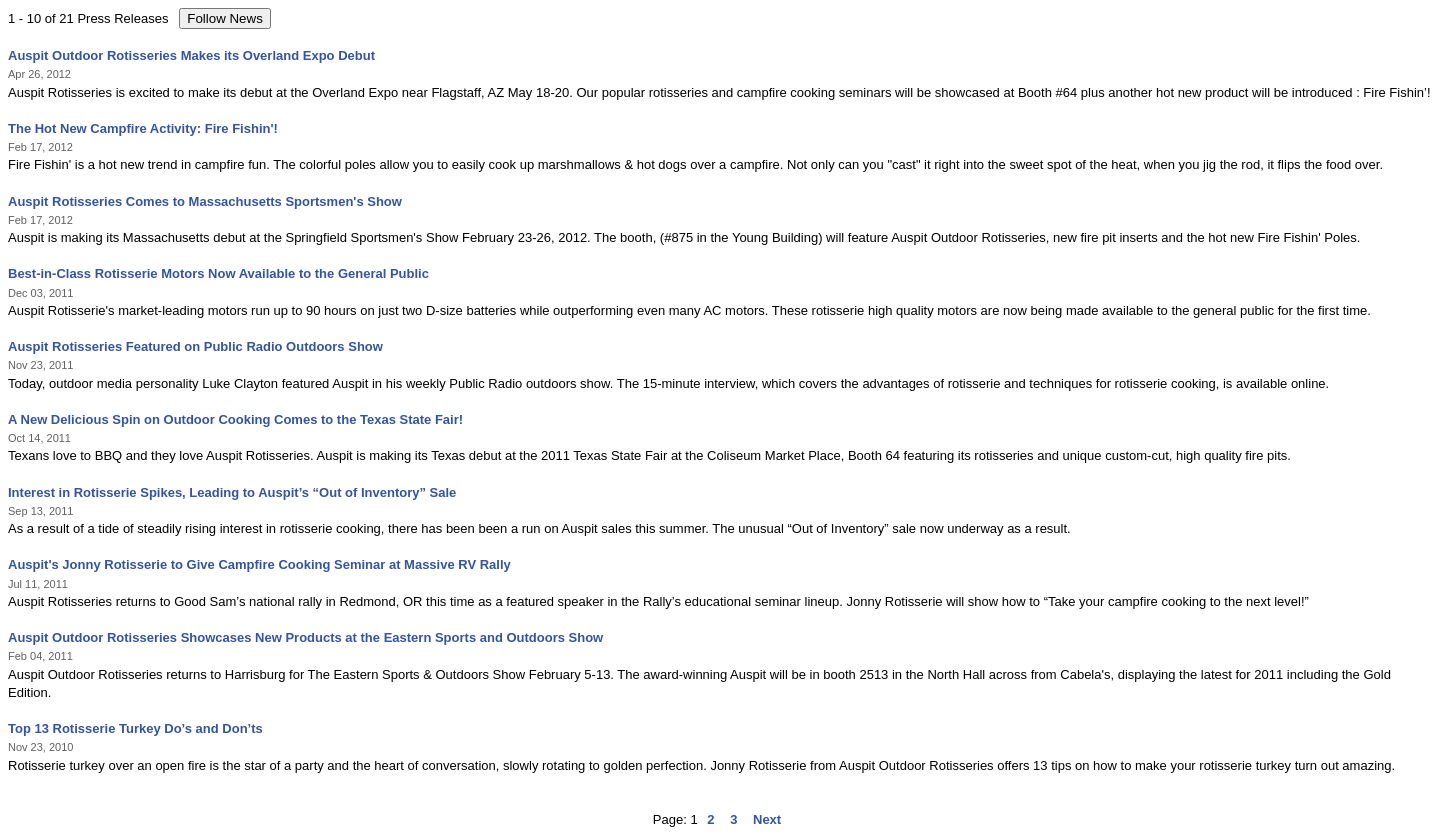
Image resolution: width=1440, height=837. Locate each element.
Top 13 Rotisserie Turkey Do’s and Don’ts (135, 728)
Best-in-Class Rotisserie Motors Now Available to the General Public (218, 273)
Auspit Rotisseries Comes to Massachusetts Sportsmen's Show (205, 201)
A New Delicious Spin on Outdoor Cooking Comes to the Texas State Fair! (235, 419)
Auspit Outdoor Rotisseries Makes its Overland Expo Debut (191, 55)
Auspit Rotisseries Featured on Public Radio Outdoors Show (195, 346)
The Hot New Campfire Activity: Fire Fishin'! (143, 128)
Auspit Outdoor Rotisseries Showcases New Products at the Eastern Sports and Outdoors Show (305, 637)
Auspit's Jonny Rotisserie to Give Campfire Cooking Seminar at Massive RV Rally (259, 564)
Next (767, 819)
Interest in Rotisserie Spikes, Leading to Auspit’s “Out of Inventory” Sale (232, 492)
